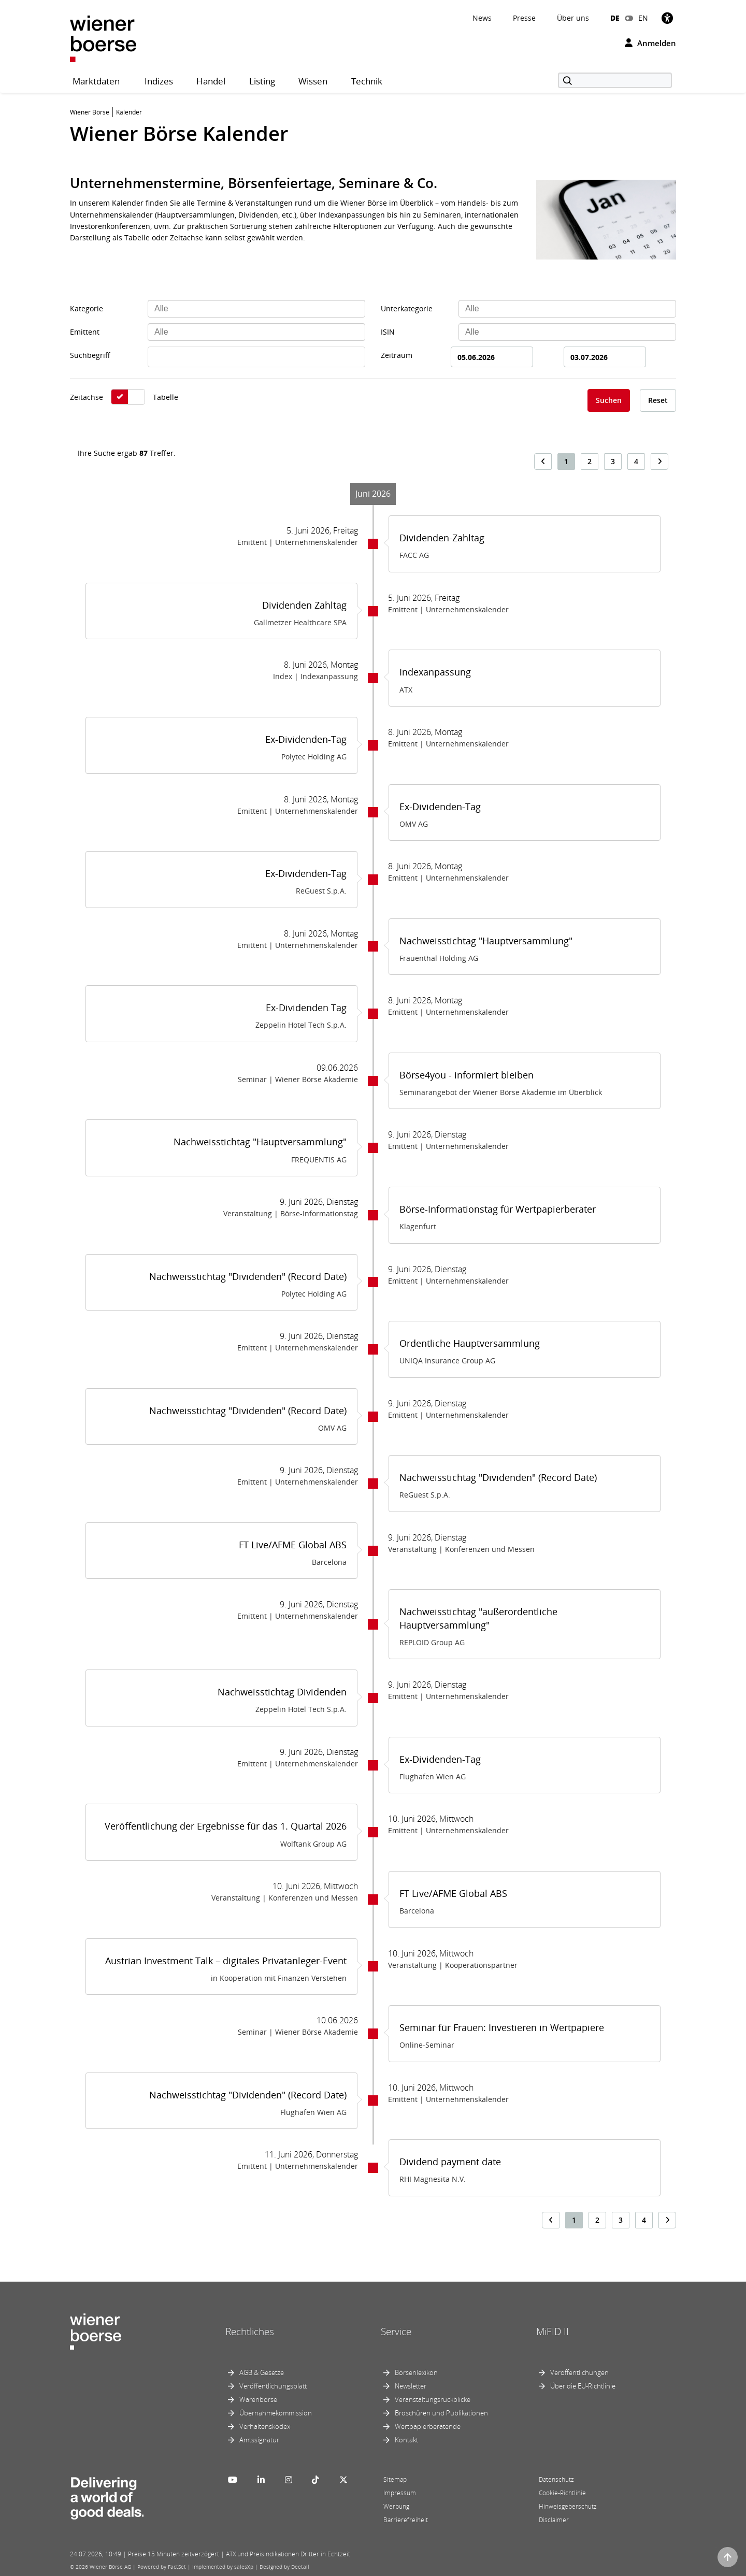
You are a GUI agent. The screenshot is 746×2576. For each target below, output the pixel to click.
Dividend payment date (450, 2161)
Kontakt (406, 2439)
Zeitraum (396, 355)
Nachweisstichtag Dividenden (282, 1692)
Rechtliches (249, 2331)
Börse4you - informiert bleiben (466, 1075)
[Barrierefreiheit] (667, 17)
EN (643, 18)
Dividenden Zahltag (304, 605)
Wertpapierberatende (428, 2426)
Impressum (399, 2492)
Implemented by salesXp (222, 2566)
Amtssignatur (259, 2439)
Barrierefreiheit (405, 2519)
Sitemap (395, 2479)
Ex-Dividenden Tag (306, 1007)
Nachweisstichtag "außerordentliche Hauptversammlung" (478, 1618)
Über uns (573, 18)
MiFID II (552, 2331)
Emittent (84, 332)
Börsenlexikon (416, 2372)
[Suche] (615, 80)
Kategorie (86, 308)
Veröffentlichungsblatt (273, 2386)
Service (396, 2331)
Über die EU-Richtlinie (582, 2386)
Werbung (396, 2506)
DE (615, 18)
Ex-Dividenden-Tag (306, 739)
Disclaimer (554, 2519)
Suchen (609, 400)
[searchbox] (256, 308)
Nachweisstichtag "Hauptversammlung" (485, 940)
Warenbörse (258, 2399)
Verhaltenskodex (264, 2426)
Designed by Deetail (284, 2566)
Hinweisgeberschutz (568, 2506)
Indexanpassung (435, 672)
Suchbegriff (90, 355)
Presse (524, 18)
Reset (658, 400)
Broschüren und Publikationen (441, 2412)
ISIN (388, 332)
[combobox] (256, 309)
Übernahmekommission (275, 2412)
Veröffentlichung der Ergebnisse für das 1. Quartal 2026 (226, 1826)
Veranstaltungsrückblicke (432, 2399)
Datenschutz (556, 2479)
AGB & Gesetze (261, 2372)
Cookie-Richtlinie (562, 2492)
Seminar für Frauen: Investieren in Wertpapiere (501, 2027)
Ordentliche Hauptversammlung (469, 1343)
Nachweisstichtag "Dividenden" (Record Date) (248, 1276)
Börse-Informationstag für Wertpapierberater (497, 1209)
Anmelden (650, 43)
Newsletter (410, 2386)
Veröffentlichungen (579, 2372)
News (482, 18)
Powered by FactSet (161, 2566)
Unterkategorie (407, 308)
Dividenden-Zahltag (441, 537)
